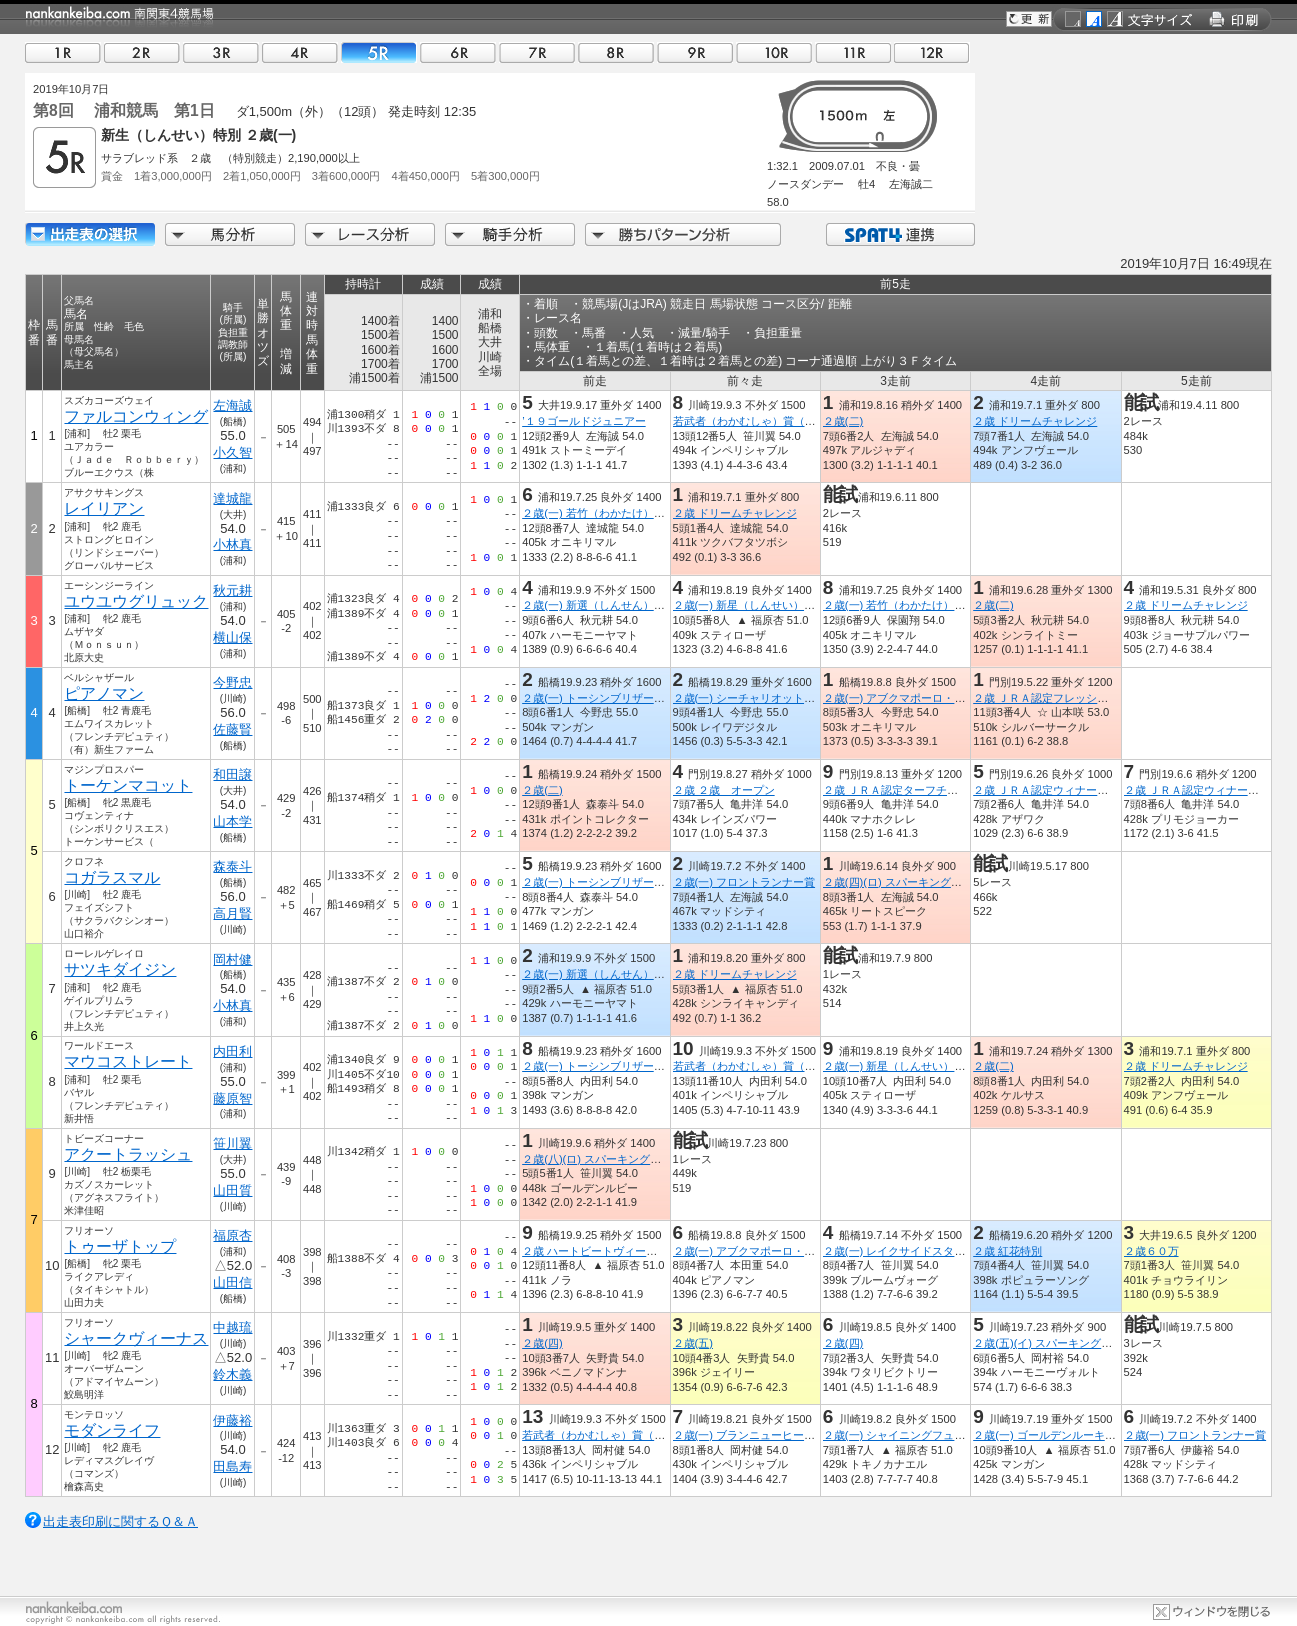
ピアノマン (104, 693)
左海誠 (232, 405)
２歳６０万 (1151, 1251)
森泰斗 (232, 866)
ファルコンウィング (136, 416)
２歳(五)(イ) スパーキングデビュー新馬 (1070, 1343)
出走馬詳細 (90, 234)
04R (300, 52)
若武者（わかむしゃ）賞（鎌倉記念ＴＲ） (777, 421)
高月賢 (232, 913)
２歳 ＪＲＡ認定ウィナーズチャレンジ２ (1073, 790)
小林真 (232, 544)
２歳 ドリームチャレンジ (1035, 421)
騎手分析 (510, 234)
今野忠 (232, 682)
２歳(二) (843, 421)
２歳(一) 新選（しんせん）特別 (599, 605)
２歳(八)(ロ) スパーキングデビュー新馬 (619, 1159)
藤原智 (232, 1098)
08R (616, 52)
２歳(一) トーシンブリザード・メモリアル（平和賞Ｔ (654, 698)
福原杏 (232, 1235)
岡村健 (232, 959)
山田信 (232, 1282)
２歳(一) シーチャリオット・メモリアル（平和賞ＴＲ (805, 698)
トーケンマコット (128, 785)
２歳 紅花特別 (1007, 1251)
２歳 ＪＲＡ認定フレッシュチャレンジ (1068, 698)
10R (774, 52)
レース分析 (370, 234)
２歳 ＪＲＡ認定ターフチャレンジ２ (912, 790)
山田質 (232, 1190)
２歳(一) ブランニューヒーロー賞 (755, 1435)
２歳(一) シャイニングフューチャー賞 (916, 1435)
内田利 (232, 1051)
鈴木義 (232, 1374)
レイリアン (104, 508)
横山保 (232, 637)
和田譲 (232, 774)
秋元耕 (232, 590)
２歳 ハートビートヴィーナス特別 (606, 1251)
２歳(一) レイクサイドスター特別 (905, 1251)
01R (63, 52)
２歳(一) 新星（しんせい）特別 (750, 605)
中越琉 (232, 1327)
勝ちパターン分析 (683, 234)
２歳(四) (542, 1343)
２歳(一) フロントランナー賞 (744, 882)
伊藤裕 (232, 1420)
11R (853, 52)
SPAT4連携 (899, 234)
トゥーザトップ (120, 1246)
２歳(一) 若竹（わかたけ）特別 (599, 513)
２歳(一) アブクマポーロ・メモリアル (916, 698)
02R (142, 52)
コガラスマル (112, 877)
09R (695, 52)
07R (537, 52)
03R (221, 52)
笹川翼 (232, 1143)
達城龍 (232, 498)
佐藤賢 (232, 729)
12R (932, 52)
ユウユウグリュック (136, 601)
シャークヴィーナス (136, 1338)
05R (379, 52)
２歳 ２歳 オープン (724, 790)
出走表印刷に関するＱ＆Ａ (120, 1521)
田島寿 (232, 1466)
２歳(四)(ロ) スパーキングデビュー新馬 (920, 882)
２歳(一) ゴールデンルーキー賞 (1050, 1435)
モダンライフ (112, 1430)
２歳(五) (693, 1343)
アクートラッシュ (128, 1154)
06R (458, 52)
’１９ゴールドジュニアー (583, 421)
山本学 (232, 821)
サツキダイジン (120, 969)
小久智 (232, 452)
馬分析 (230, 234)
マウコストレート (128, 1061)
